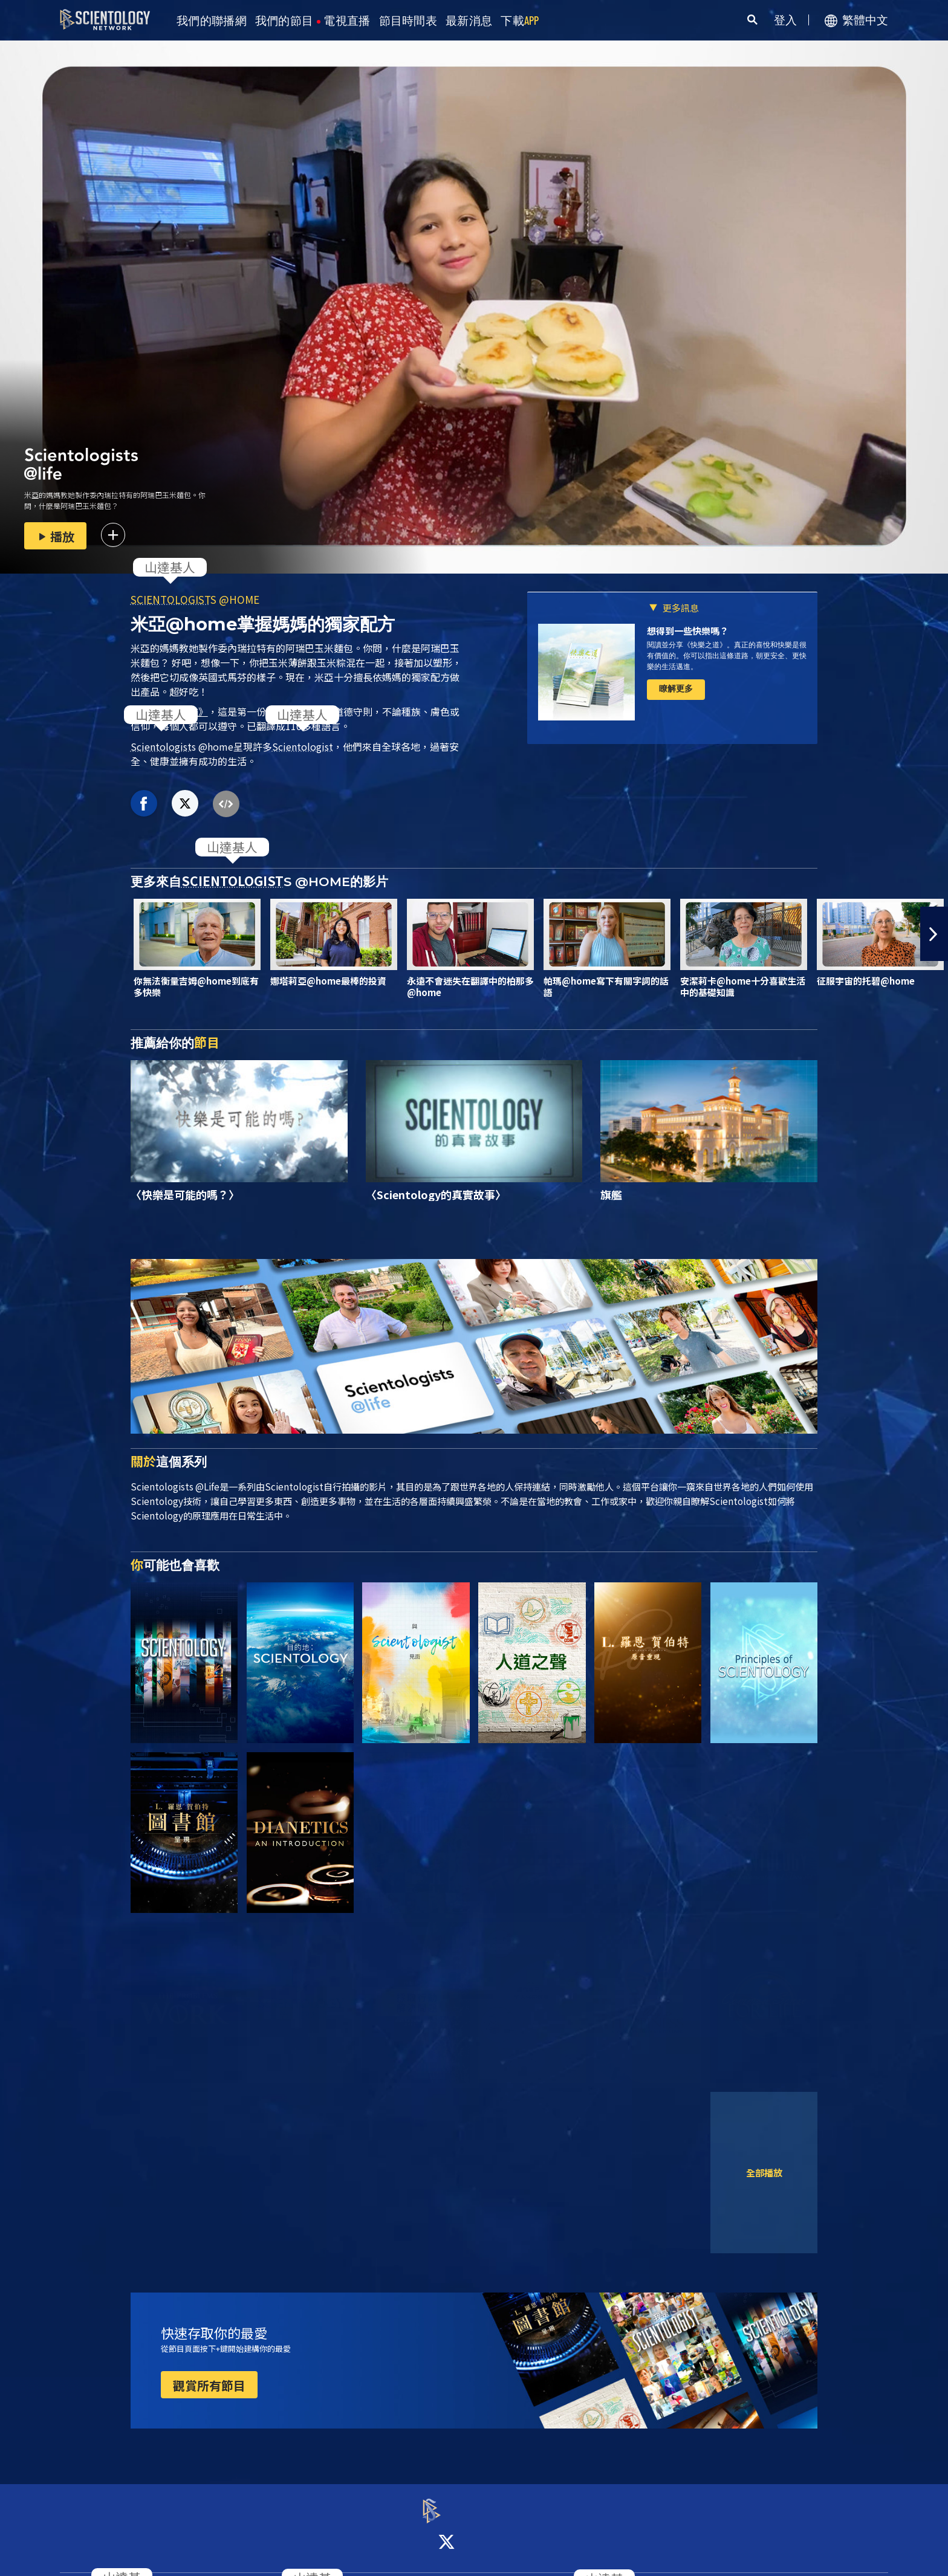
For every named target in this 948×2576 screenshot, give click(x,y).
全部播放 (764, 2172)
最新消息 (469, 21)
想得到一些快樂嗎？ (688, 630)
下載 (520, 21)
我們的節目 (284, 21)
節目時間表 (408, 21)
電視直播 (346, 21)
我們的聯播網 (212, 21)
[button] (934, 934)
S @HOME (195, 599)
